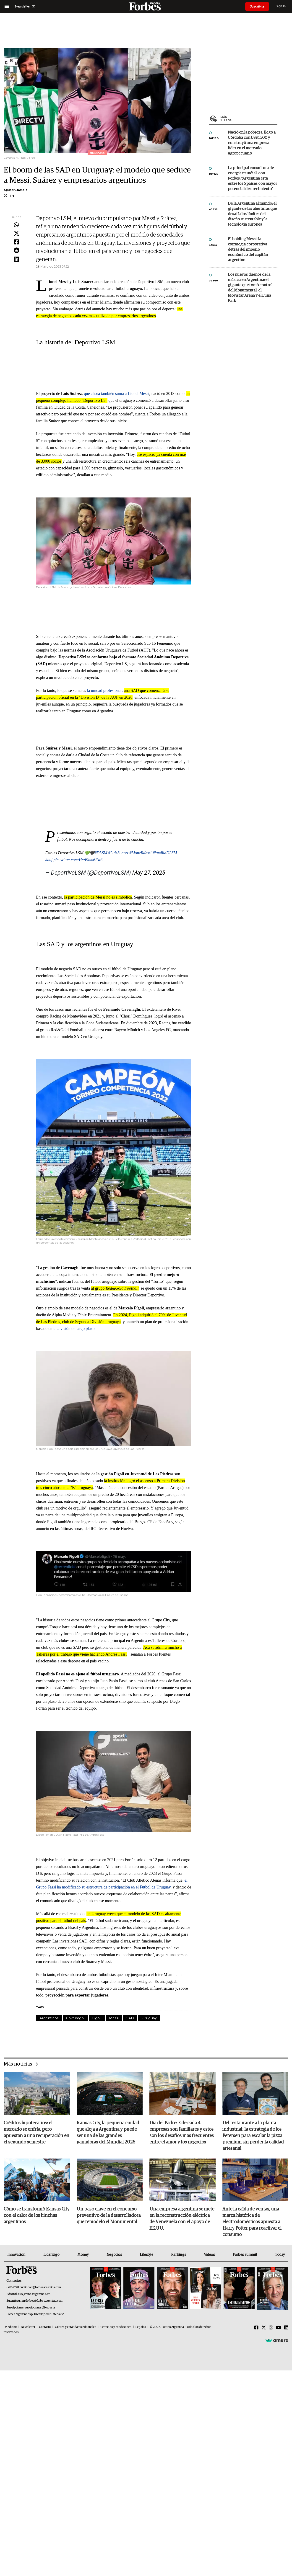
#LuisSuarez (118, 853)
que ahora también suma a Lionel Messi (116, 393)
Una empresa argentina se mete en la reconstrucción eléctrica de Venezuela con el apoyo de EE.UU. (181, 2219)
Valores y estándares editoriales (75, 2327)
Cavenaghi (75, 2018)
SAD (130, 2018)
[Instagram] (271, 2327)
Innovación (16, 2255)
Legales (140, 2327)
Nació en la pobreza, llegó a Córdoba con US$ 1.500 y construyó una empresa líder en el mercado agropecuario (252, 143)
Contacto (45, 2327)
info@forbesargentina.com (34, 2294)
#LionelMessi (140, 853)
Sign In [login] (281, 6)
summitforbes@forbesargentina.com (40, 2300)
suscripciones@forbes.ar (40, 2307)
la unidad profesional (104, 690)
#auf (48, 860)
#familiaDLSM (165, 853)
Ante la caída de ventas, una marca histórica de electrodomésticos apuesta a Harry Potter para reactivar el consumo (252, 2222)
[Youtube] (278, 2327)
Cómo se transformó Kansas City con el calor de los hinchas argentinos (37, 2215)
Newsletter (28, 2327)
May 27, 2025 (148, 872)
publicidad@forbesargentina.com (40, 2287)
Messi (114, 2018)
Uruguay (149, 2018)
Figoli (96, 2018)
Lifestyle (146, 2255)
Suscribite (257, 6)
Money (83, 2255)
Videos (209, 2255)
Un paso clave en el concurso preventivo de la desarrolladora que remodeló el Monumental (109, 2215)
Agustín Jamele (16, 190)
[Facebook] (256, 2327)
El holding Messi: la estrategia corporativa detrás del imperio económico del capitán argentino (248, 249)
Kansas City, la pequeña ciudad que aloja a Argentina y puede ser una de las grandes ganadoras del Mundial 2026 (108, 2132)
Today (280, 2255)
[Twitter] (263, 2327)
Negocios (114, 2255)
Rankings (178, 2255)
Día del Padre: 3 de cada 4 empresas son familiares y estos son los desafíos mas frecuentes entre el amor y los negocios (181, 2132)
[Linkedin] (286, 2327)
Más (248, 118)
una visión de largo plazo (74, 1328)
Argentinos (48, 2018)
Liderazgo (51, 2255)
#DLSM (100, 853)
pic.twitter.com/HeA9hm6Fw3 (78, 860)
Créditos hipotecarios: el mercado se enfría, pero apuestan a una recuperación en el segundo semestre (36, 2132)
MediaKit (11, 2327)
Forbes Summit (245, 2255)
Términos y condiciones (115, 2327)
